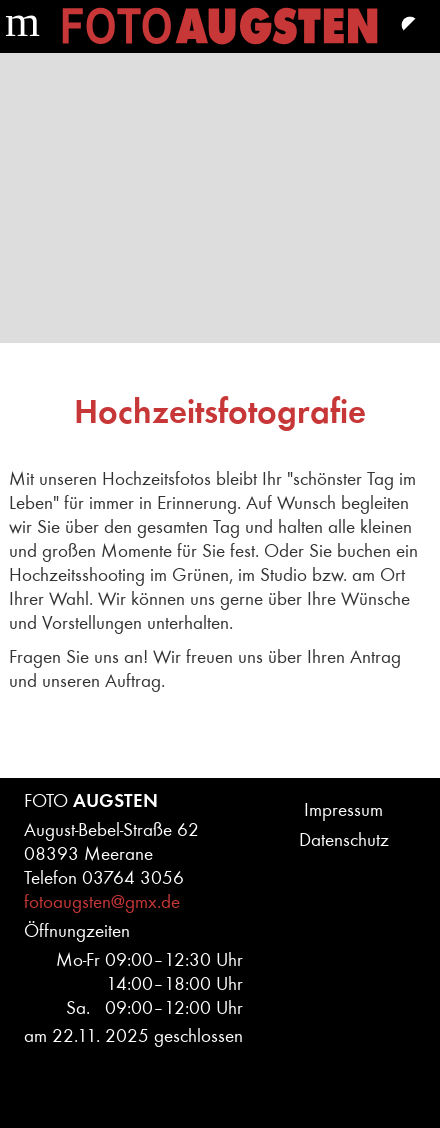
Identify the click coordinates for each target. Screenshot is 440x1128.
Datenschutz (344, 840)
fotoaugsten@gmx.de (102, 902)
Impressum (343, 810)
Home (220, 26)
